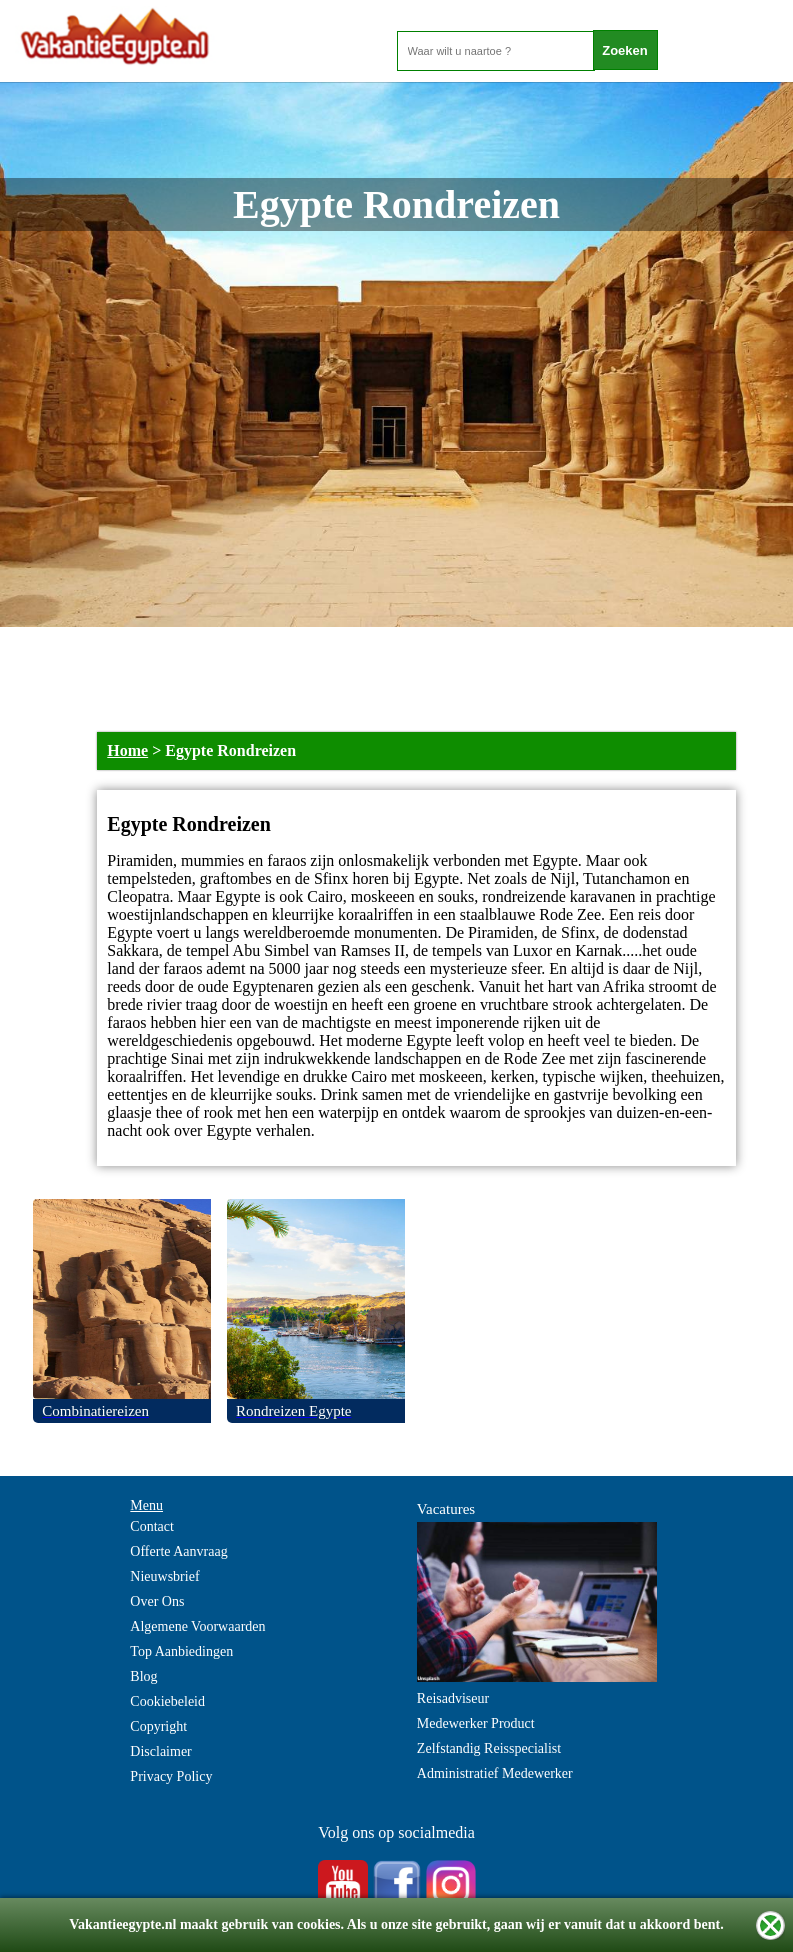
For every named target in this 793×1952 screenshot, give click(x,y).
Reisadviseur (453, 1698)
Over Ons (157, 1601)
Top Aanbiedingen (181, 1651)
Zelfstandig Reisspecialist (489, 1748)
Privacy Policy (171, 1776)
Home (127, 750)
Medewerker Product (476, 1723)
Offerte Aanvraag (178, 1551)
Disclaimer (160, 1751)
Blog (143, 1676)
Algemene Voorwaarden (197, 1626)
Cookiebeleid (167, 1701)
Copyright (158, 1726)
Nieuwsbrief (164, 1576)
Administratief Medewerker (495, 1773)
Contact (152, 1526)
